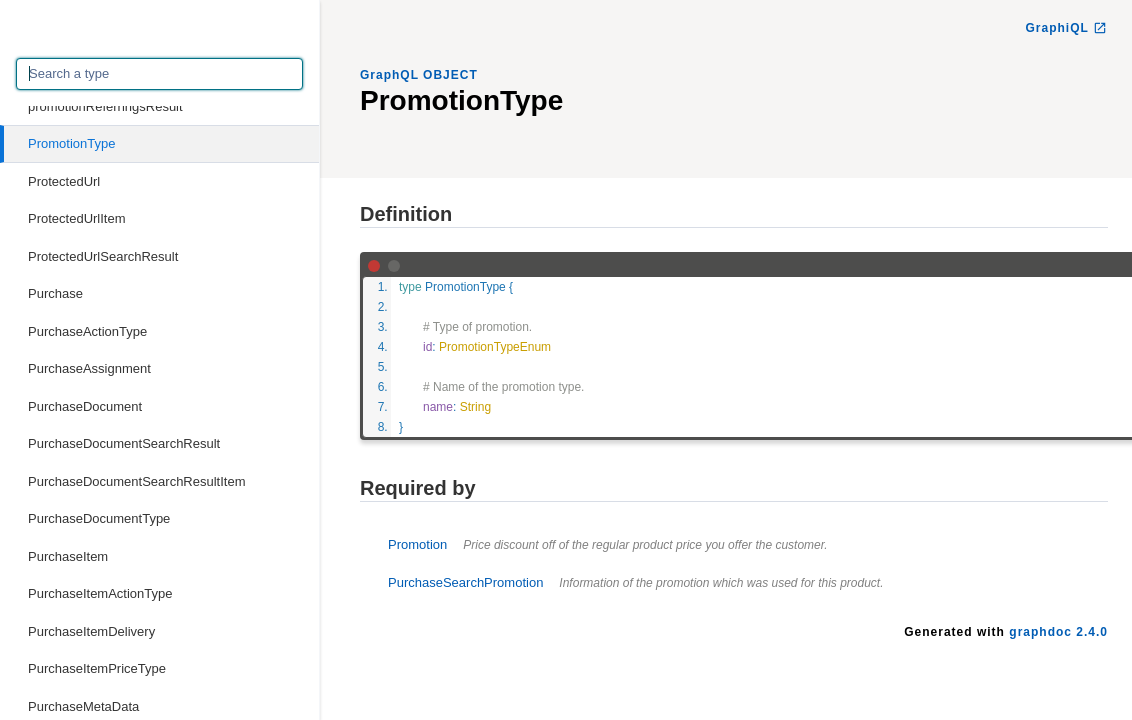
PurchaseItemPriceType (97, 668)
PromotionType (71, 143)
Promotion (608, 544)
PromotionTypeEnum (495, 347)
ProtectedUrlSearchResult (103, 256)
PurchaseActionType (87, 331)
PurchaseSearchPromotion (636, 582)
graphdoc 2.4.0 (1058, 632)
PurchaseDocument (85, 406)
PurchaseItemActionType (100, 593)
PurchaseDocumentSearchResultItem (137, 481)
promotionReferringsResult (105, 106)
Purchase (55, 293)
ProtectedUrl (64, 181)
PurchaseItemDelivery (91, 631)
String (475, 407)
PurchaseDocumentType (99, 518)
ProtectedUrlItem (77, 218)
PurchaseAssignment (89, 368)
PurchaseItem (68, 556)
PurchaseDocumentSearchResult (124, 443)
